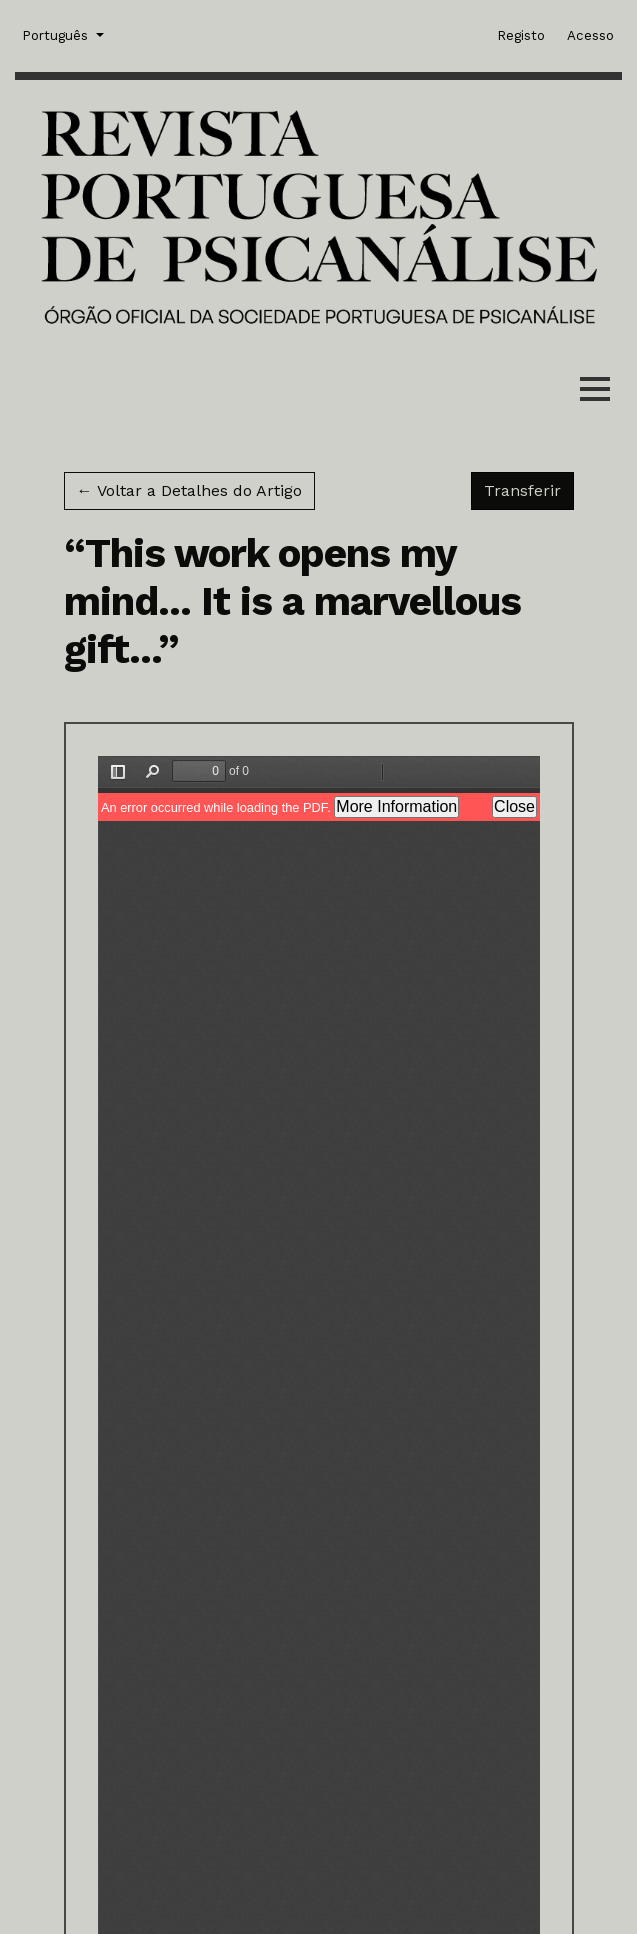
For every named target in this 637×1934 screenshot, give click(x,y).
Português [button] (57, 34)
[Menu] (595, 393)
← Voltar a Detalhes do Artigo (189, 490)
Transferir (529, 489)
